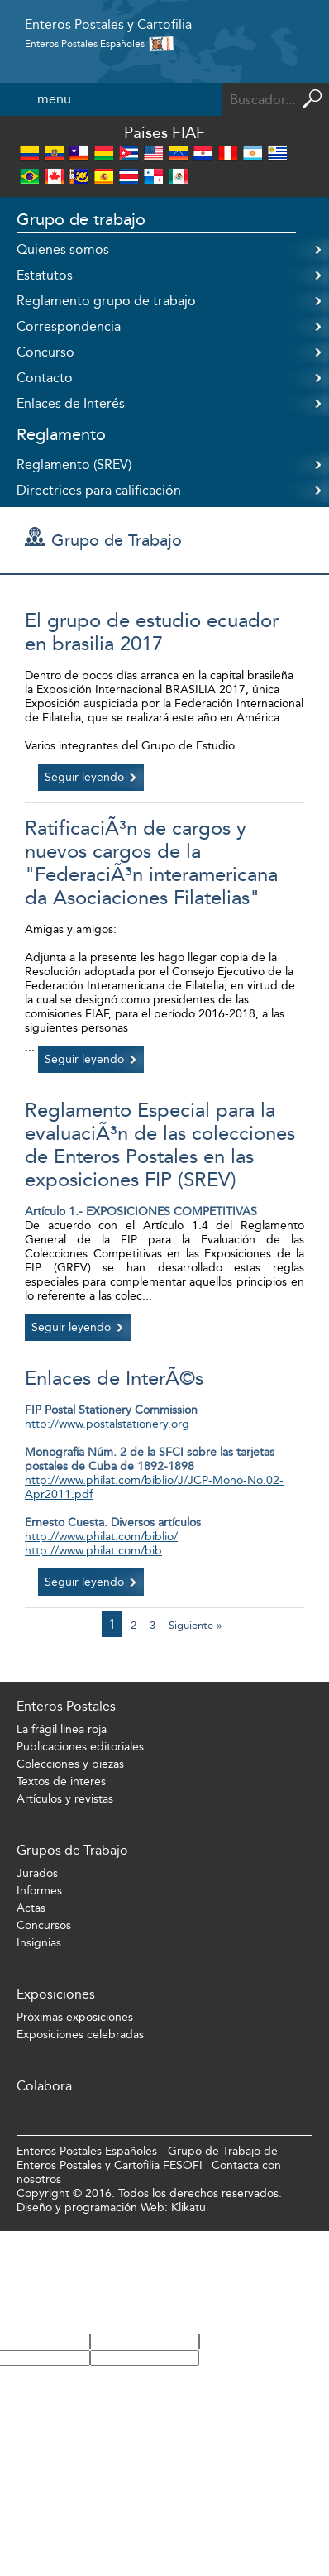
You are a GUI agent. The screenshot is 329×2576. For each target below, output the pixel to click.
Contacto (45, 377)
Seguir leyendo (84, 777)
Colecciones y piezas (70, 1764)
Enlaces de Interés (71, 403)
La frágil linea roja (62, 1729)
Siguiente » (195, 1625)
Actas (31, 1908)
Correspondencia (69, 326)
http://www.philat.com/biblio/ (101, 1537)
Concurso (45, 352)
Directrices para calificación (99, 490)
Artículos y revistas (65, 1799)
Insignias (39, 1943)
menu (54, 99)
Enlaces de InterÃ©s (114, 1378)
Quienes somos (63, 249)
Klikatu (188, 2207)
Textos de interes (61, 1781)
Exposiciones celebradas (80, 2035)
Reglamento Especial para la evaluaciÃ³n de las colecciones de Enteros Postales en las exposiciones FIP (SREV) (160, 1145)
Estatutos (45, 275)
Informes (39, 1891)
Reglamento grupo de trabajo (106, 301)
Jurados (37, 1873)
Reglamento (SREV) (74, 464)
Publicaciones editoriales (80, 1747)
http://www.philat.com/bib (93, 1551)
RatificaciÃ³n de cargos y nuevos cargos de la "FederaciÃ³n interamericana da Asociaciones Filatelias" (151, 862)
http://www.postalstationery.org (107, 1424)
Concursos (44, 1925)
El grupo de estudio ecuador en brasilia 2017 (152, 632)
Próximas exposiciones (75, 2017)
